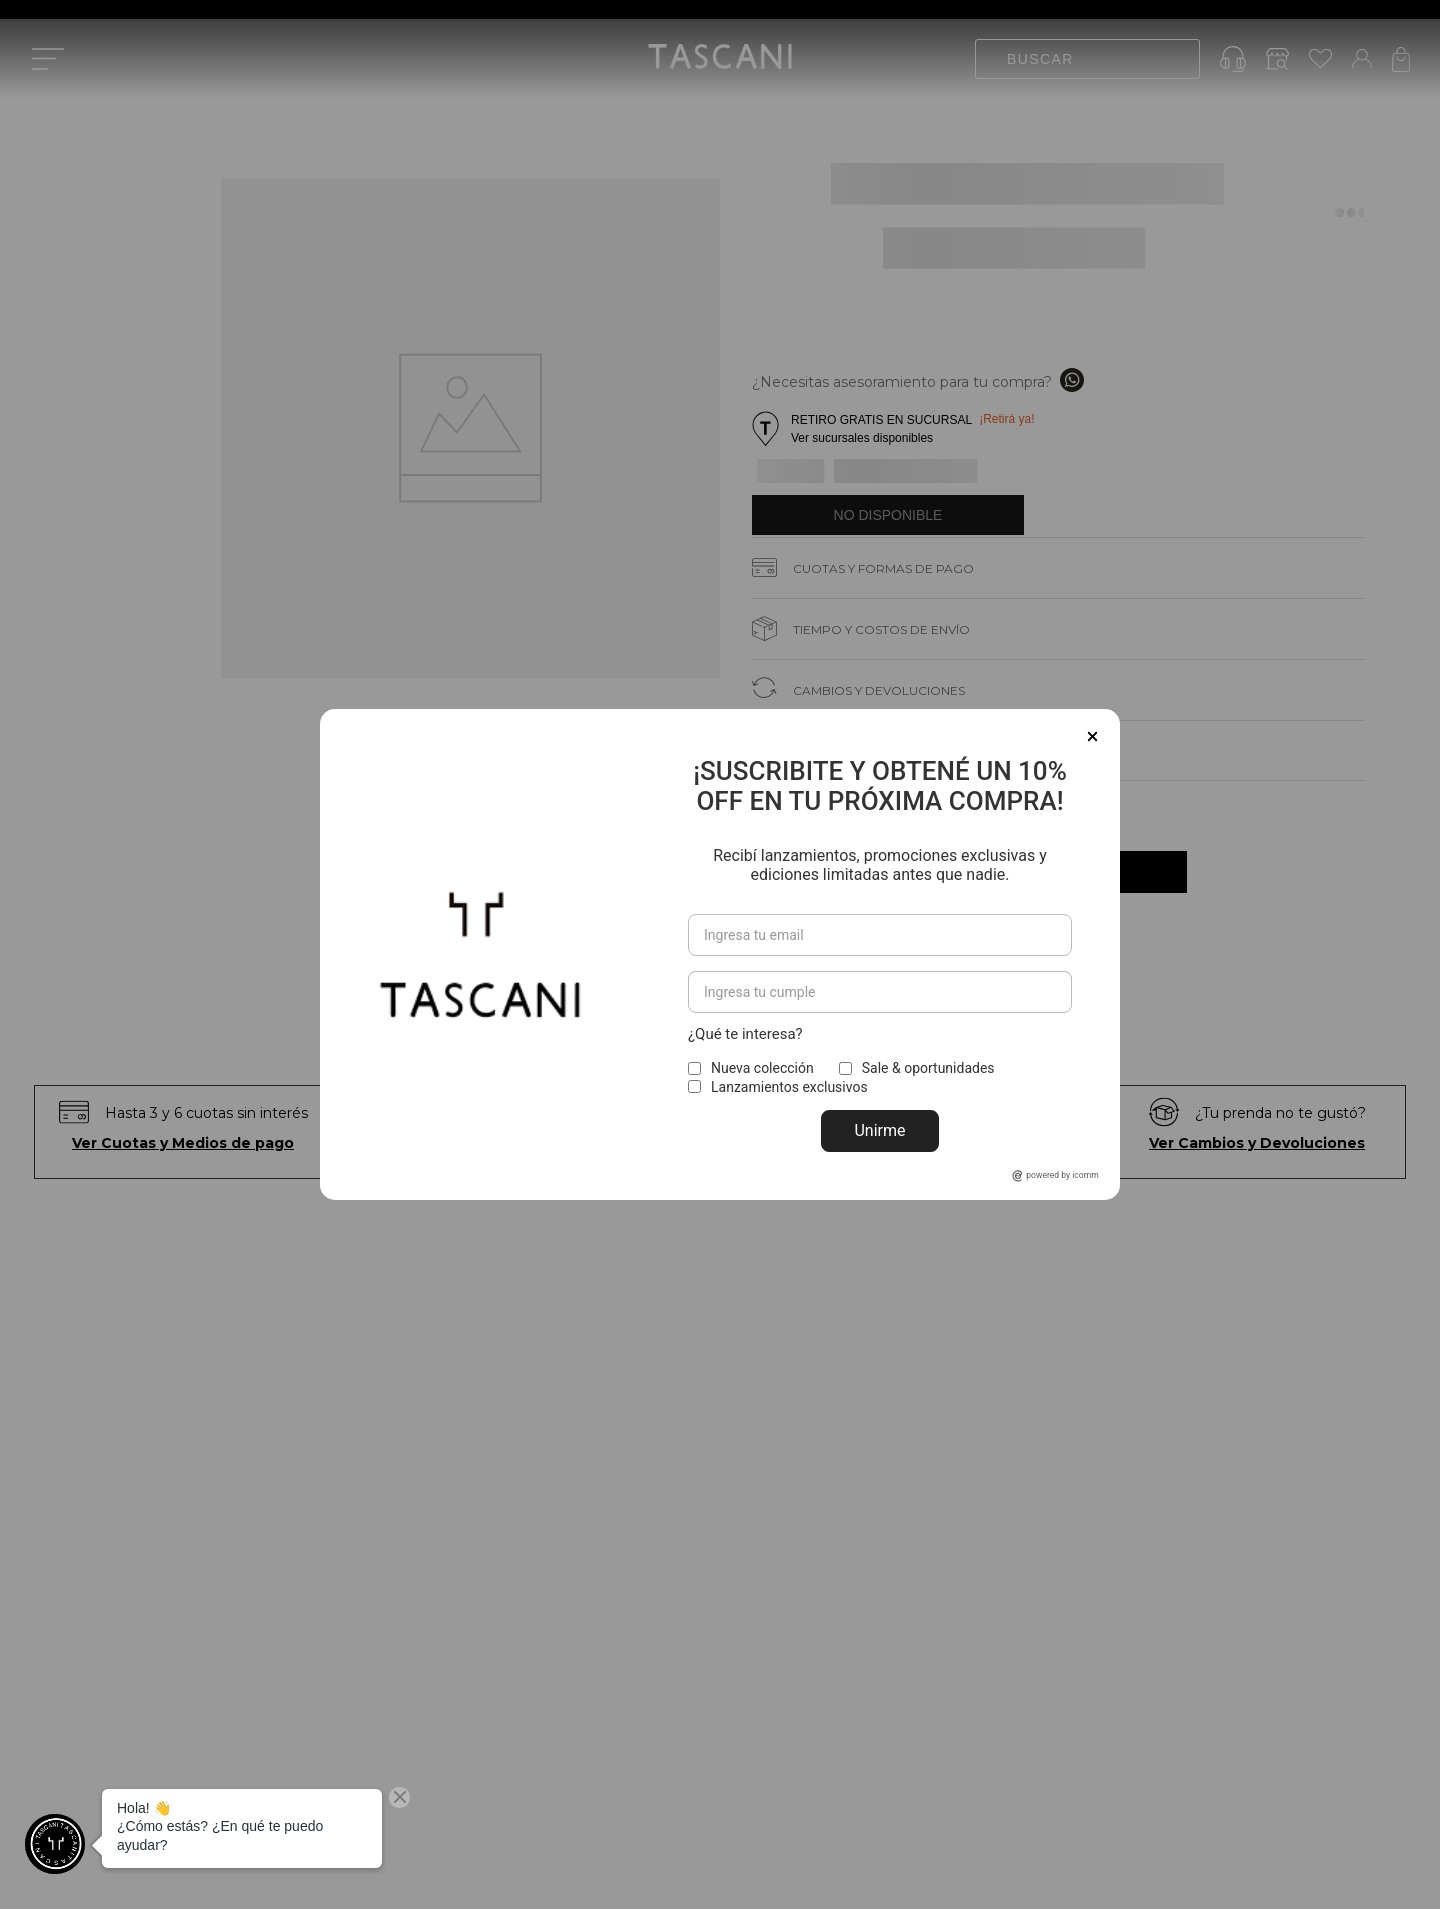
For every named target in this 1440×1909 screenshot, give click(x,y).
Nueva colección (762, 1068)
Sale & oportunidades (928, 1068)
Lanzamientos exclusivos (789, 1087)
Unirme (879, 1130)
